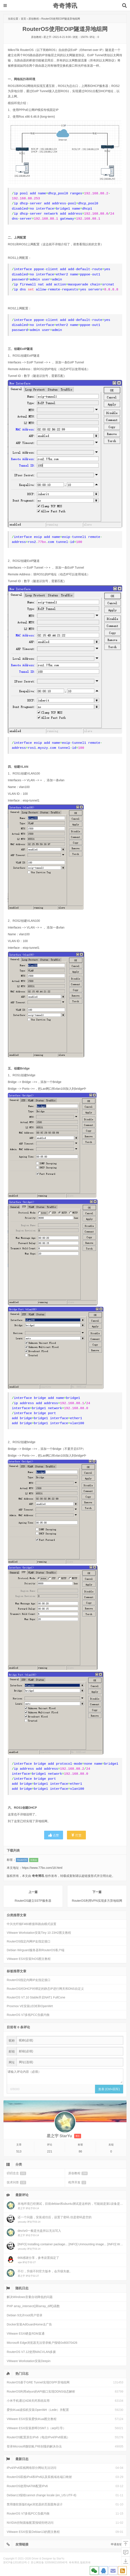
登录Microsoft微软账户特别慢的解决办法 (34, 2446)
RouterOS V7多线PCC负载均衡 (28, 2015)
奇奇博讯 (65, 5)
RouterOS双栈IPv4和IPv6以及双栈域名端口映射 (39, 2477)
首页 (23, 18)
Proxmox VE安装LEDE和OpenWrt (30, 2006)
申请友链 (116, 2544)
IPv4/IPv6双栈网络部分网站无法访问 (31, 2467)
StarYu (60, 2558)
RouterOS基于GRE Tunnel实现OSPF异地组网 (38, 2382)
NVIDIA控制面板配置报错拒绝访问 (30, 2522)
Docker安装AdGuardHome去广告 (29, 2324)
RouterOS (22, 1860)
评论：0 (94, 37)
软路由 (33, 1860)
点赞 (53, 1835)
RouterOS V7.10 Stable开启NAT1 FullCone (36, 1997)
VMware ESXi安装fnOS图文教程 (29, 1959)
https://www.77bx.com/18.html (42, 1867)
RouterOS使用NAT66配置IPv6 (27, 2486)
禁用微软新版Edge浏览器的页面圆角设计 (35, 2504)
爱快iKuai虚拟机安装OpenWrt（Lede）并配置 (38, 2410)
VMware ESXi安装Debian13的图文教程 (33, 2532)
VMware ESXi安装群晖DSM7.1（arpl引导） (36, 2428)
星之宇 (47, 37)
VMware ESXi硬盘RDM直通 (26, 2333)
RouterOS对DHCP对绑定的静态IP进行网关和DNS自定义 (45, 1988)
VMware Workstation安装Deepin (28, 2361)
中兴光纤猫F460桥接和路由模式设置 (31, 1924)
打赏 (76, 1835)
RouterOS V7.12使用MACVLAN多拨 (31, 2352)
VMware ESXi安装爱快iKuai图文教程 (32, 2419)
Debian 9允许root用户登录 (24, 2315)
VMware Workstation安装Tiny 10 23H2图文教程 (39, 1932)
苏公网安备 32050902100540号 (49, 2562)
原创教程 (33, 18)
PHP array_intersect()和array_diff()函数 (33, 2306)
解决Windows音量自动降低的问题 (30, 2297)
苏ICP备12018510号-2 (16, 2562)
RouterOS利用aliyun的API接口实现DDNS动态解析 (41, 2391)
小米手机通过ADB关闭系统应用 (28, 2400)
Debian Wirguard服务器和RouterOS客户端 (35, 1950)
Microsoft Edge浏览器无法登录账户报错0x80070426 (42, 2342)
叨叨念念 (16, 2173)
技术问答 (16, 2182)
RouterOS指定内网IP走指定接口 (28, 1941)
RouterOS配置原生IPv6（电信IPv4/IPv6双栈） (38, 2437)
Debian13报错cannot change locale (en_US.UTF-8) (41, 2495)
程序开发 (77, 2182)
